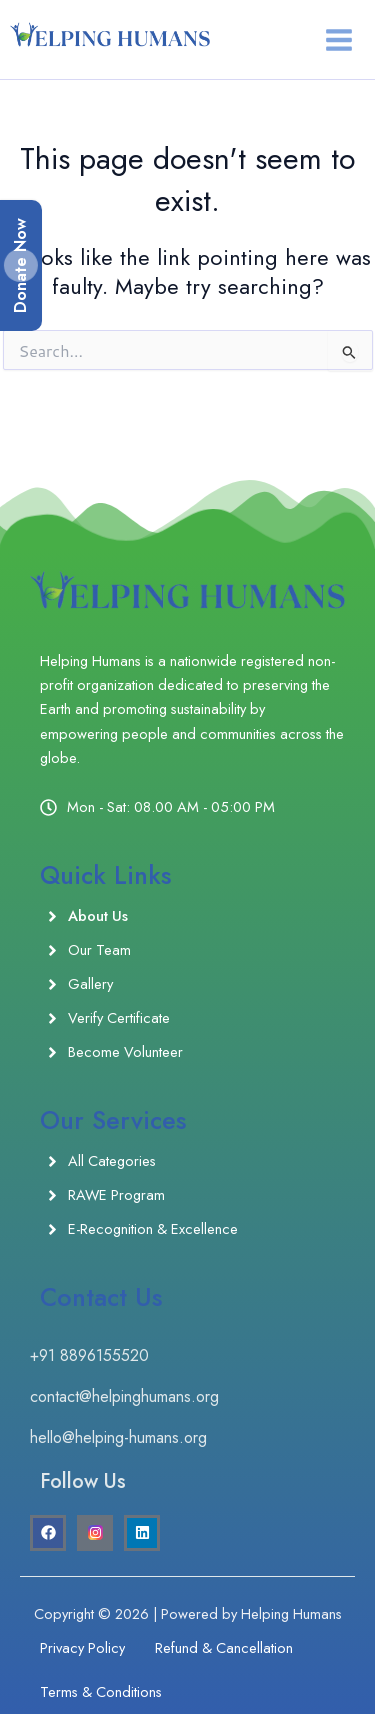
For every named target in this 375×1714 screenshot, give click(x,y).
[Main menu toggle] (339, 40)
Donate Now (20, 265)
